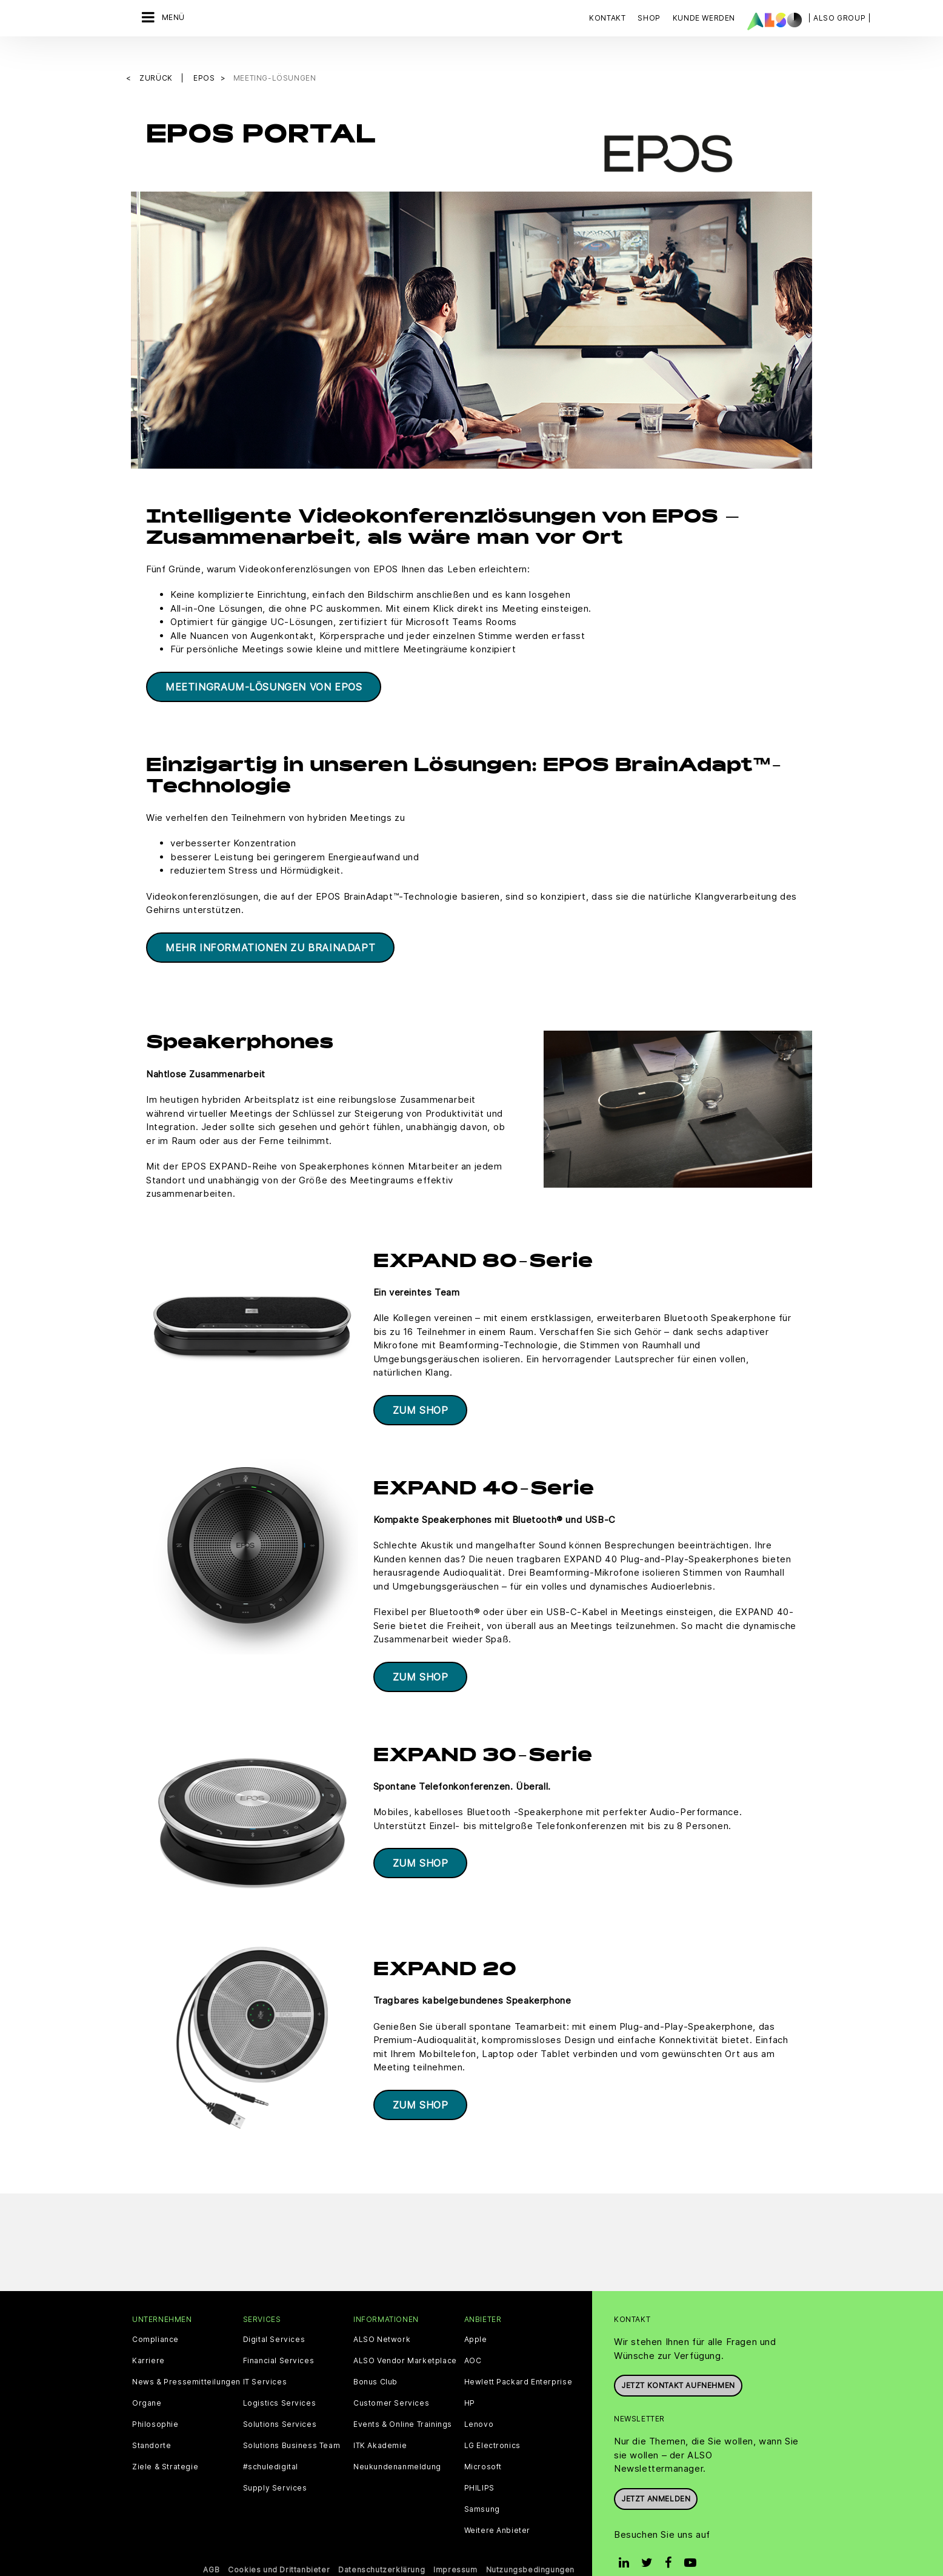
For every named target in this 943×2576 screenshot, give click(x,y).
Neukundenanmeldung (397, 2447)
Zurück (157, 57)
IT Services (265, 2362)
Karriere (148, 2341)
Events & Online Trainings (402, 2404)
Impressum (455, 2549)
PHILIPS (479, 2468)
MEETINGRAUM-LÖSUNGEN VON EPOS (263, 666)
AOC (473, 2341)
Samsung (482, 2489)
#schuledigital (270, 2447)
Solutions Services (280, 2404)
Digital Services (274, 2319)
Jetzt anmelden (655, 2478)
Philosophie (155, 2404)
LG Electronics (492, 2425)
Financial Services (279, 2341)
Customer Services (391, 2383)
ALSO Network (381, 2319)
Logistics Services (279, 2383)
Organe (147, 2383)
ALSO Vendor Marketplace (405, 2341)
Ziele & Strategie (165, 2447)
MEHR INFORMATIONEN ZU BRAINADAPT (270, 928)
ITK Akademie (380, 2425)
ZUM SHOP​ (420, 1389)
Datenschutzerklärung (381, 2549)
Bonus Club (375, 2362)
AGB (211, 2549)
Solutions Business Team (292, 2425)
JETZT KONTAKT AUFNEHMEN (678, 2365)
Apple (475, 2319)
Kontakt (607, 17)
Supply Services (275, 2468)
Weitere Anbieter (497, 2510)
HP (469, 2383)
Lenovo (479, 2404)
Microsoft (483, 2447)
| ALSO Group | (839, 17)
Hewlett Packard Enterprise (518, 2362)
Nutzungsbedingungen (530, 2549)
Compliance (155, 2319)
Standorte (151, 2425)
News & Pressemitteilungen (186, 2362)
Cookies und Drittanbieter (279, 2549)
